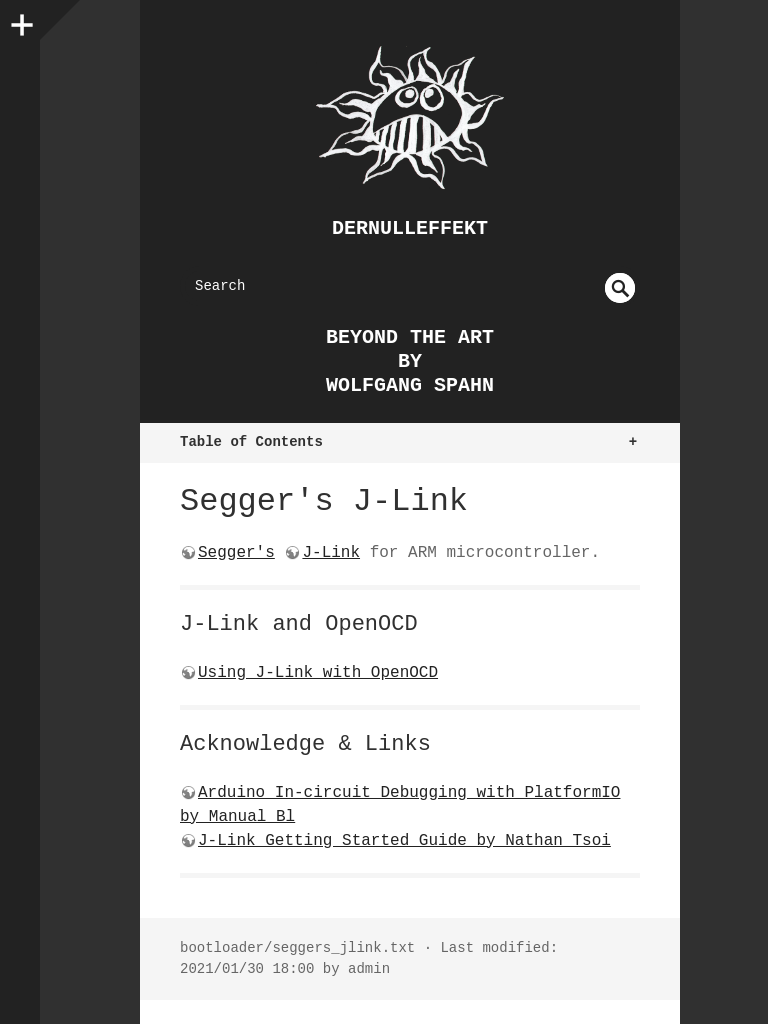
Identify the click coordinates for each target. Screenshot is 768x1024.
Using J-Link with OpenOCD (318, 673)
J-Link (331, 553)
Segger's (236, 553)
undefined (620, 288)
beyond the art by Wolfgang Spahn (410, 361)
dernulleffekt (410, 228)
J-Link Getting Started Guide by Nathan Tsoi (404, 841)
